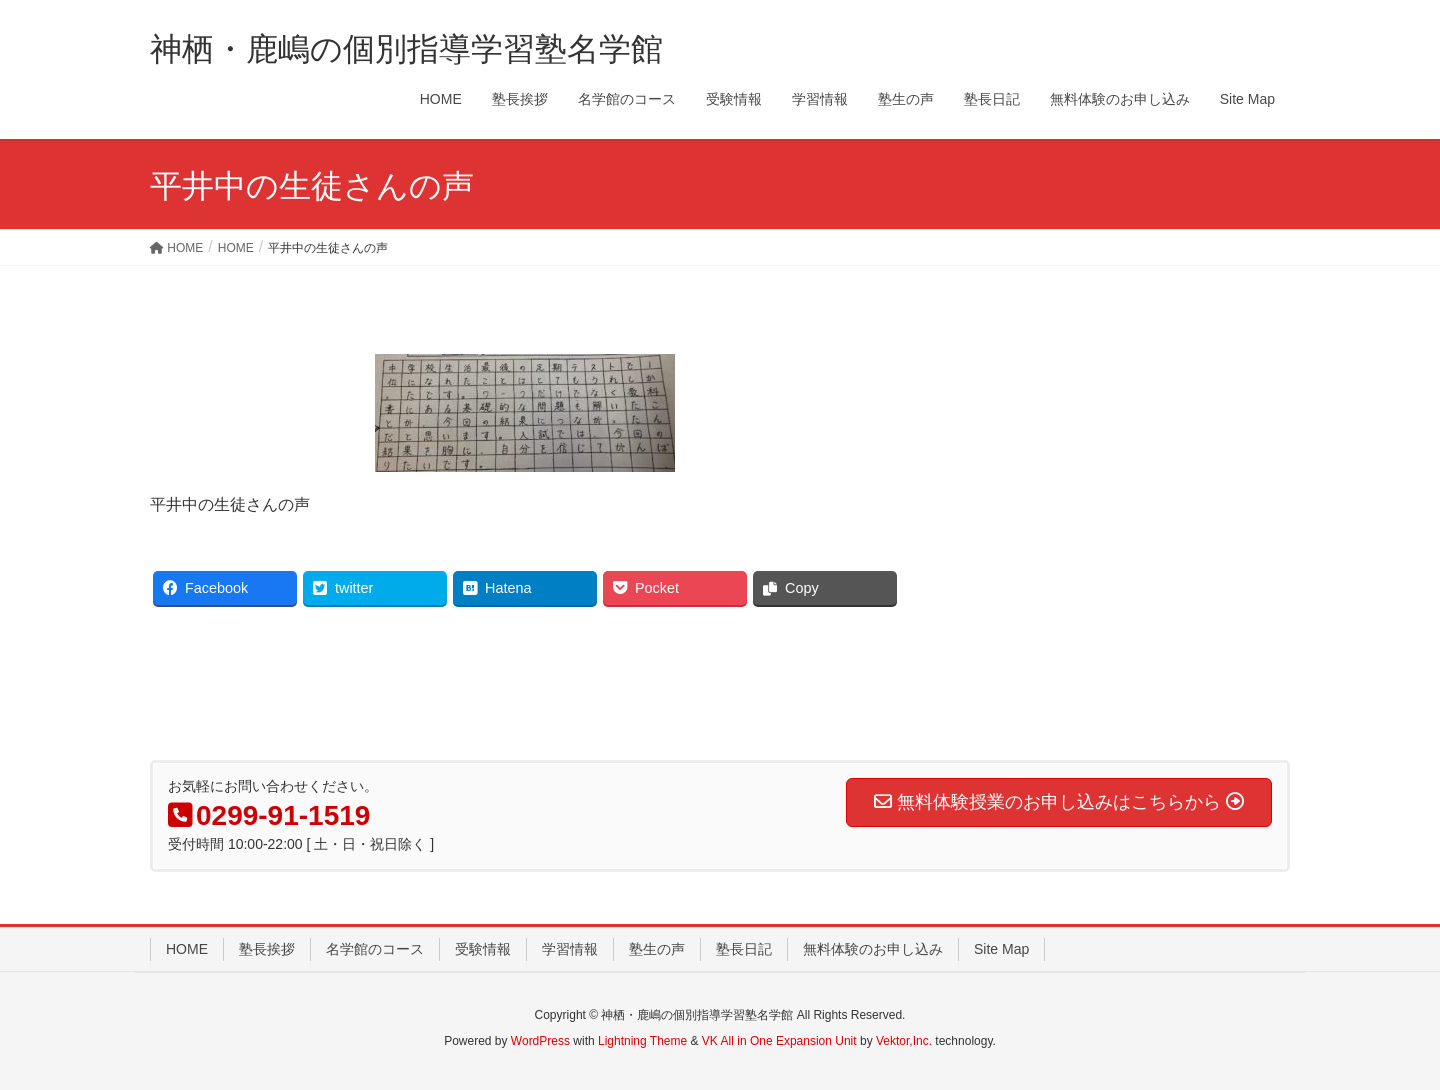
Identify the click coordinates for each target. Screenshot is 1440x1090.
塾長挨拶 (267, 949)
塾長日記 (744, 949)
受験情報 (483, 949)
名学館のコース (375, 949)
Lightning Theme (642, 1041)
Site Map (1001, 949)
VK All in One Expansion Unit (779, 1041)
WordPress (540, 1041)
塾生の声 (657, 949)
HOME (187, 949)
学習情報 (570, 949)
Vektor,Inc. (904, 1041)
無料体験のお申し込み (873, 949)
